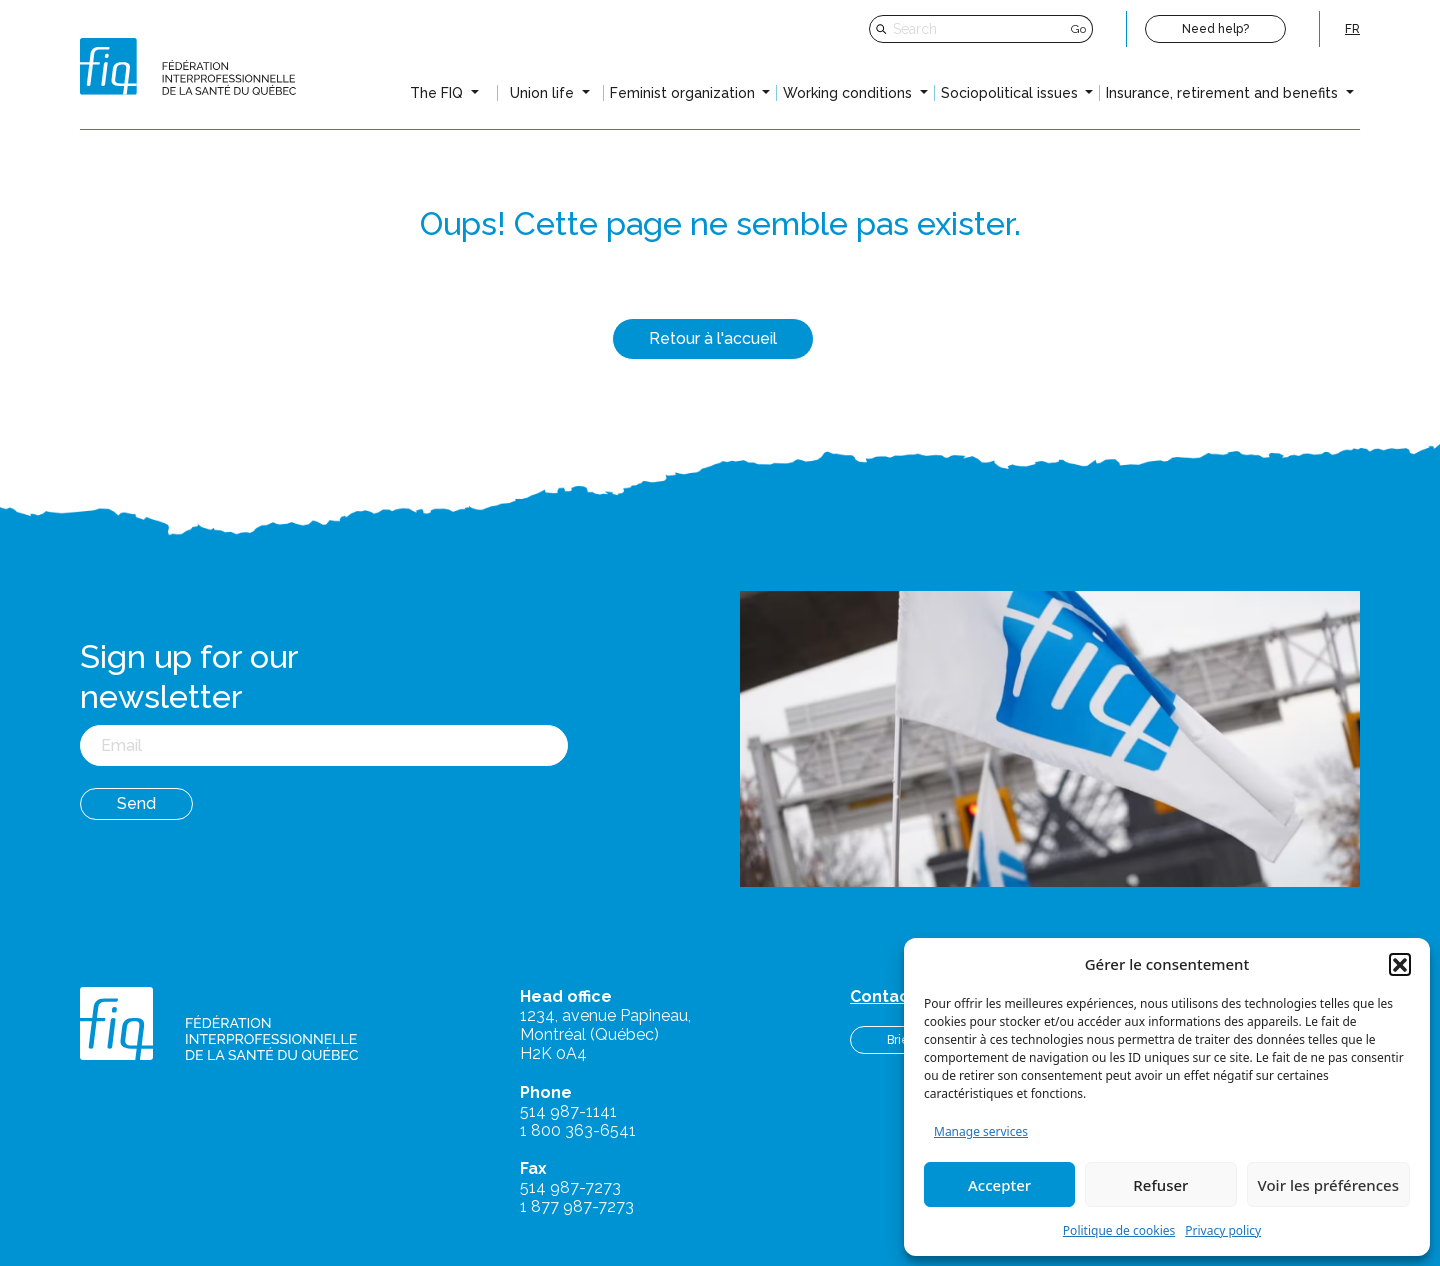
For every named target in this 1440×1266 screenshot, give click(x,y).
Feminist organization (684, 93)
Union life (544, 93)
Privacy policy (1223, 1230)
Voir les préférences (1328, 1185)
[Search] (979, 29)
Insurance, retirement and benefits (1224, 93)
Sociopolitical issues (1011, 93)
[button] (1400, 964)
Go (1078, 29)
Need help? (1215, 29)
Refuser (1160, 1185)
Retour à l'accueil (713, 338)
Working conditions (849, 93)
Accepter (999, 1185)
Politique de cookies (1119, 1230)
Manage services (981, 1131)
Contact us (894, 996)
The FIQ (438, 93)
